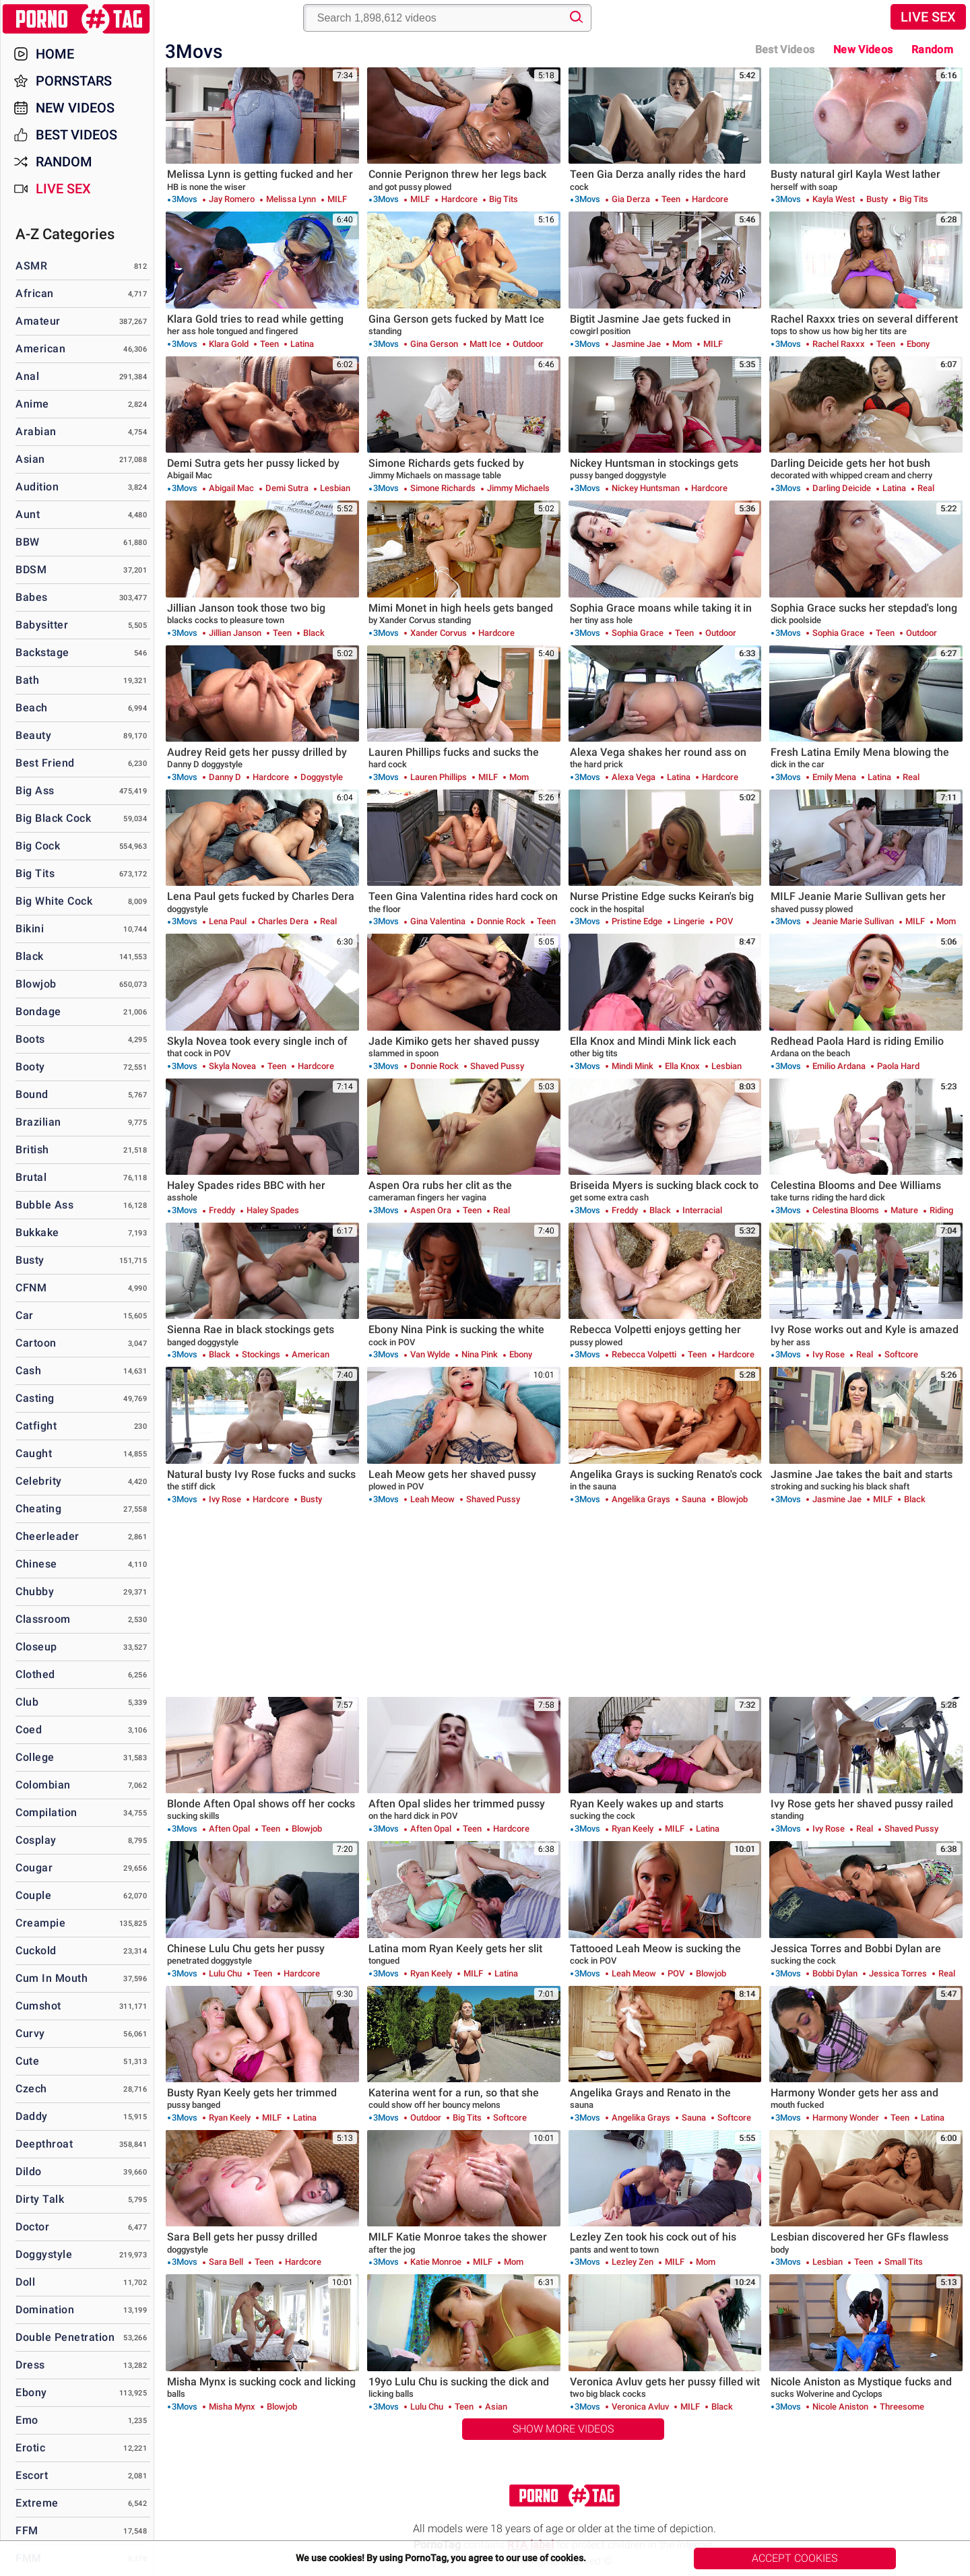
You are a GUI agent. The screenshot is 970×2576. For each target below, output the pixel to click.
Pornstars (74, 81)
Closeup (36, 1646)
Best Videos (76, 135)
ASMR (31, 265)
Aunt (27, 514)
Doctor (32, 2226)
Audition (37, 486)
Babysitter (41, 624)
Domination (44, 2309)
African (34, 293)
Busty (29, 1260)
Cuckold (36, 1950)
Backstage (42, 652)
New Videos (863, 49)
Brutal (30, 1177)
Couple (33, 1895)
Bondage (38, 1011)
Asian (30, 459)
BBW (27, 542)
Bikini (29, 928)
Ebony (31, 2392)
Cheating (38, 1508)
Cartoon (36, 1343)
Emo (26, 2420)
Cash (28, 1370)
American (40, 348)
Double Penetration (65, 2337)
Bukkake (37, 1232)
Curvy (30, 2033)
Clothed (35, 1674)
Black (29, 956)
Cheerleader (47, 1536)
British (32, 1149)
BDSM (30, 569)
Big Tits (35, 873)
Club (26, 1702)
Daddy (31, 2116)
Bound (31, 1094)
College (35, 1757)
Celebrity (38, 1481)
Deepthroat (44, 2143)
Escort (31, 2475)
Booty (30, 1066)
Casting (35, 1398)
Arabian (36, 431)
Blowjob (36, 983)
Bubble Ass (44, 1204)
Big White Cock (53, 901)
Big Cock (37, 845)
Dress (30, 2364)
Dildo (28, 2171)
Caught (33, 1453)
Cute (27, 2061)
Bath (27, 680)
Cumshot (38, 2005)
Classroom (43, 1619)
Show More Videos (563, 2428)
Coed (28, 1729)
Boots (30, 1039)
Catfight (36, 1425)
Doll (25, 2282)
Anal (27, 376)
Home (55, 54)
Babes (31, 597)
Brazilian (38, 1122)
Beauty (33, 735)
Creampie (40, 1923)
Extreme (37, 2503)
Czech (31, 2088)
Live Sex (928, 17)
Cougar (34, 1867)
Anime (32, 403)
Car (24, 1315)
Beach (31, 707)
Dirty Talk (39, 2199)
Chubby (34, 1591)
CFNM (30, 1287)
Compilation (46, 1812)
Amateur (38, 321)
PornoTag (77, 19)
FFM (26, 2530)
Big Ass (35, 790)
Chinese (36, 1563)
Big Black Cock (53, 818)
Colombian (43, 1784)
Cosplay (36, 1840)
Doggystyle (43, 2254)
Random (932, 49)
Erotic (30, 2447)
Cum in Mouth (51, 1978)
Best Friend (45, 762)
